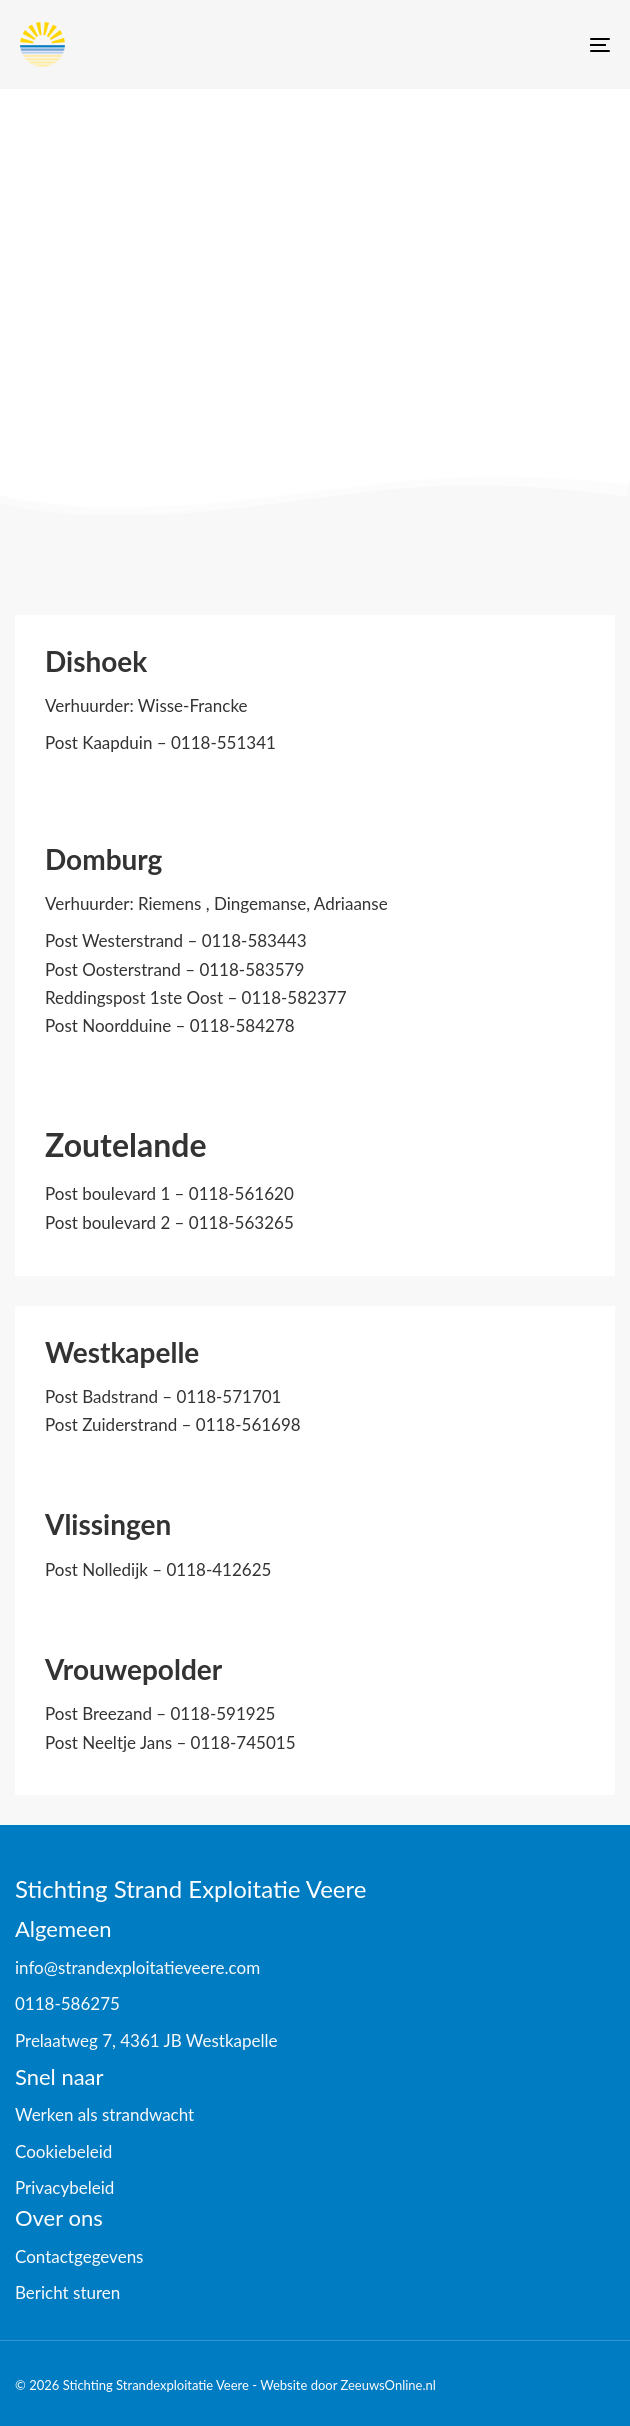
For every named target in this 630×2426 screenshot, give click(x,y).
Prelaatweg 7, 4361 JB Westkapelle (146, 2040)
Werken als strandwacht (104, 2114)
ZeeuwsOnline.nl (387, 2385)
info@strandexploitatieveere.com (137, 1967)
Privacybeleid (64, 2187)
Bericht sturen (67, 2292)
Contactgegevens (79, 2256)
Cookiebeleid (63, 2151)
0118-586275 (67, 2003)
